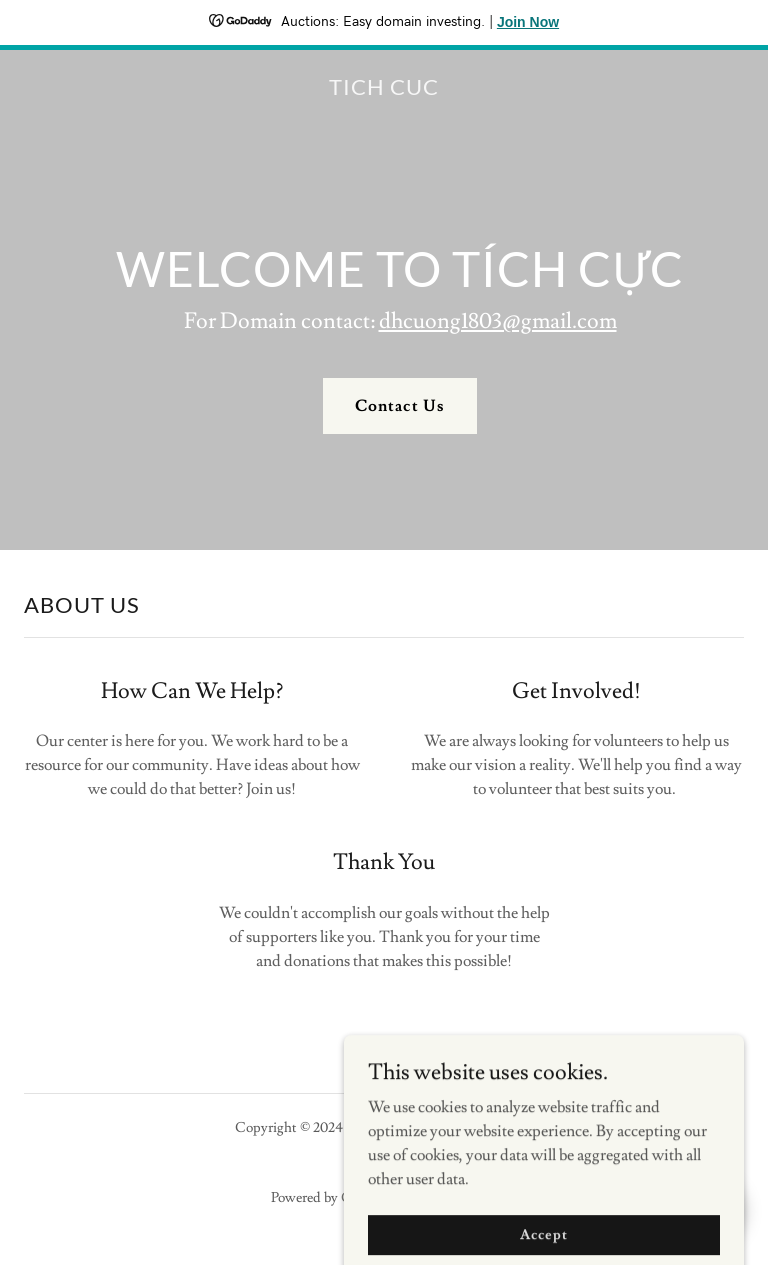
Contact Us (399, 406)
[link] (384, 90)
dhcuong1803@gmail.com (498, 321)
